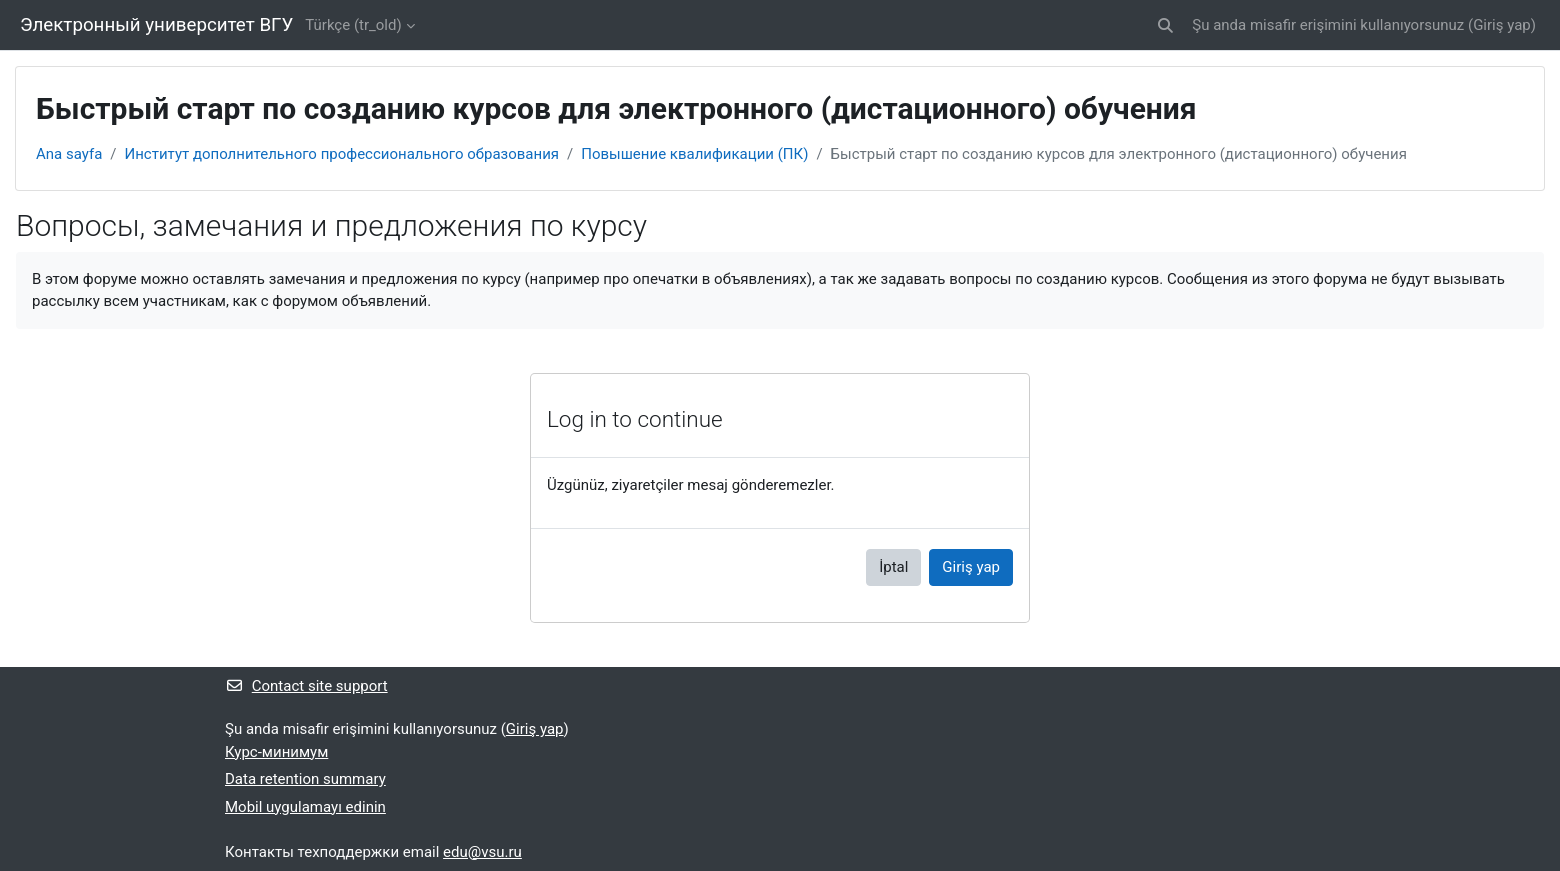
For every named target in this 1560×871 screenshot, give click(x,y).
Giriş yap (1502, 25)
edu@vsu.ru (482, 852)
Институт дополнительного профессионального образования (342, 154)
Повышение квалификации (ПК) (694, 154)
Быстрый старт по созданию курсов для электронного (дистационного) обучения (1119, 154)
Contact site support (306, 686)
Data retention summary (305, 779)
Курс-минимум (276, 752)
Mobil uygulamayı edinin (305, 807)
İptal (893, 567)
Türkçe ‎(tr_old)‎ (353, 25)
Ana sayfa (69, 154)
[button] (1166, 25)
